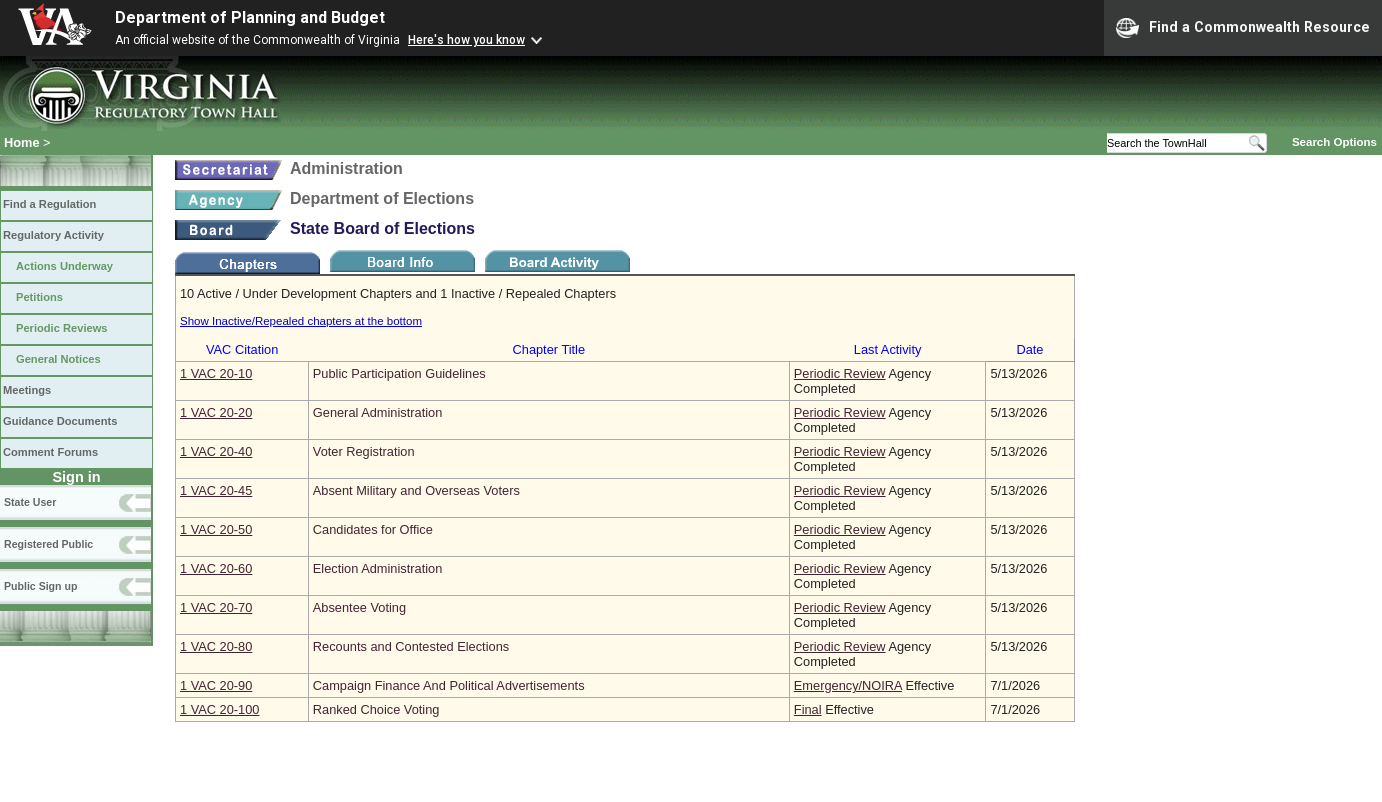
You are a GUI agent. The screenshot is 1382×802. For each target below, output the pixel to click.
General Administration (377, 412)
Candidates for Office (373, 529)
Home (22, 142)
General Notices (58, 359)
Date (1029, 349)
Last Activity (888, 349)
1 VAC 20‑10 (216, 373)
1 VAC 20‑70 (216, 607)
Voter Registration (364, 451)
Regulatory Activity (53, 235)
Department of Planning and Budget (250, 17)
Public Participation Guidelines (399, 373)
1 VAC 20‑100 (219, 709)
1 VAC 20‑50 (216, 529)
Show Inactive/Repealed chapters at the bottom (301, 321)
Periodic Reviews (62, 328)
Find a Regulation (49, 204)
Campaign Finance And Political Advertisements (449, 685)
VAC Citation (242, 349)
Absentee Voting (359, 607)
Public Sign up (40, 586)
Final (808, 709)
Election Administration (377, 568)
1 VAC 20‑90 (216, 685)
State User (30, 502)
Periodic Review (840, 373)
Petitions (39, 297)
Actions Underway (64, 266)
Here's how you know (466, 40)
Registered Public (48, 544)
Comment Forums (50, 452)
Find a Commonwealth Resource (1243, 28)
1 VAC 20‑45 (216, 490)
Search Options (1334, 142)
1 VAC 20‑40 (216, 451)
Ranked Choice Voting (376, 709)
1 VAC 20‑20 (216, 412)
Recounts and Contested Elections (411, 646)
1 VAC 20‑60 (216, 568)
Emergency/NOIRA (848, 685)
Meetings (27, 390)
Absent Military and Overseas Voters (416, 490)
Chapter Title (549, 349)
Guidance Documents (60, 421)
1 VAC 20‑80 (216, 646)
